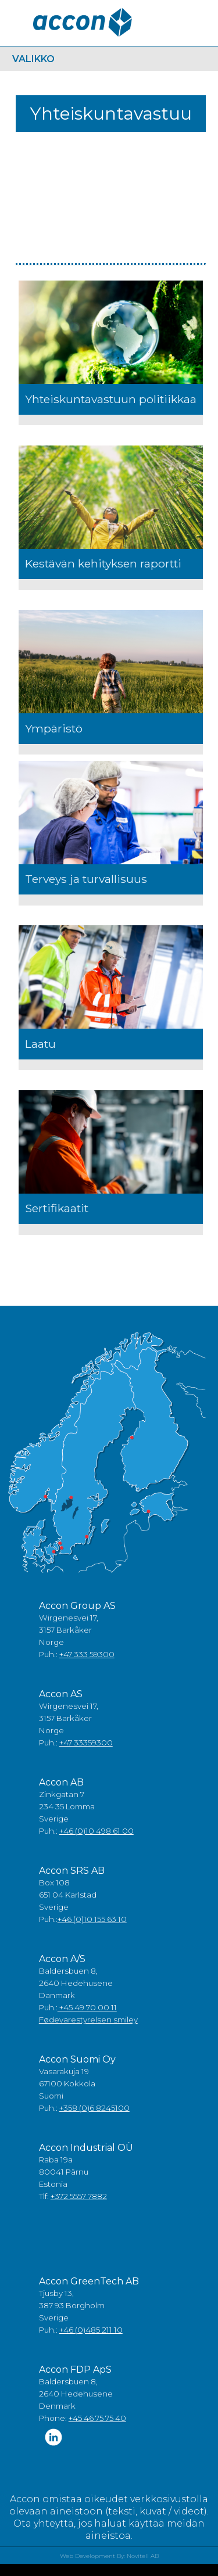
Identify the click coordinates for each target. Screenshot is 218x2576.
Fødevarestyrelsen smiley (88, 2019)
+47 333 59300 (87, 1654)
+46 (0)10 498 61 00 (96, 1830)
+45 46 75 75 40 (97, 2418)
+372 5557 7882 (79, 2196)
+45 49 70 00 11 (87, 2007)
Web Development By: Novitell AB (109, 2556)
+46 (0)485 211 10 (91, 2329)
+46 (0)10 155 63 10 (92, 1919)
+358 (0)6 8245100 (94, 2107)
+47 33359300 (86, 1742)
